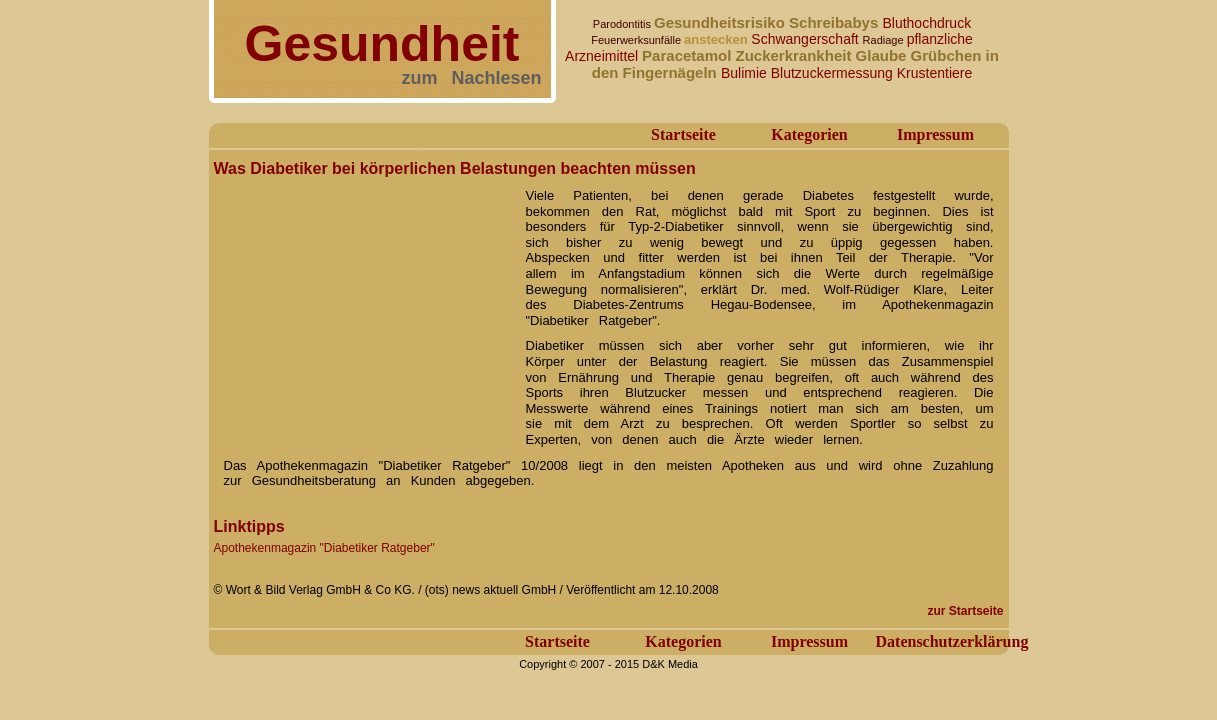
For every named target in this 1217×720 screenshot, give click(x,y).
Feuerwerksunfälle (637, 40)
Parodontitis (623, 24)
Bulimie (746, 73)
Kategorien (809, 134)
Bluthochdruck (926, 23)
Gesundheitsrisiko (721, 22)
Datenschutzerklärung (952, 641)
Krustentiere (934, 73)
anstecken (717, 39)
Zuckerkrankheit (796, 55)
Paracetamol (688, 55)
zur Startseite (965, 611)
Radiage (885, 40)
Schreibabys (835, 22)
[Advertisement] (364, 308)
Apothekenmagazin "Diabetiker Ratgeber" (324, 548)
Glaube (883, 55)
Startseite (683, 134)
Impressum (935, 134)
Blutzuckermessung (834, 73)
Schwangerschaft (806, 39)
